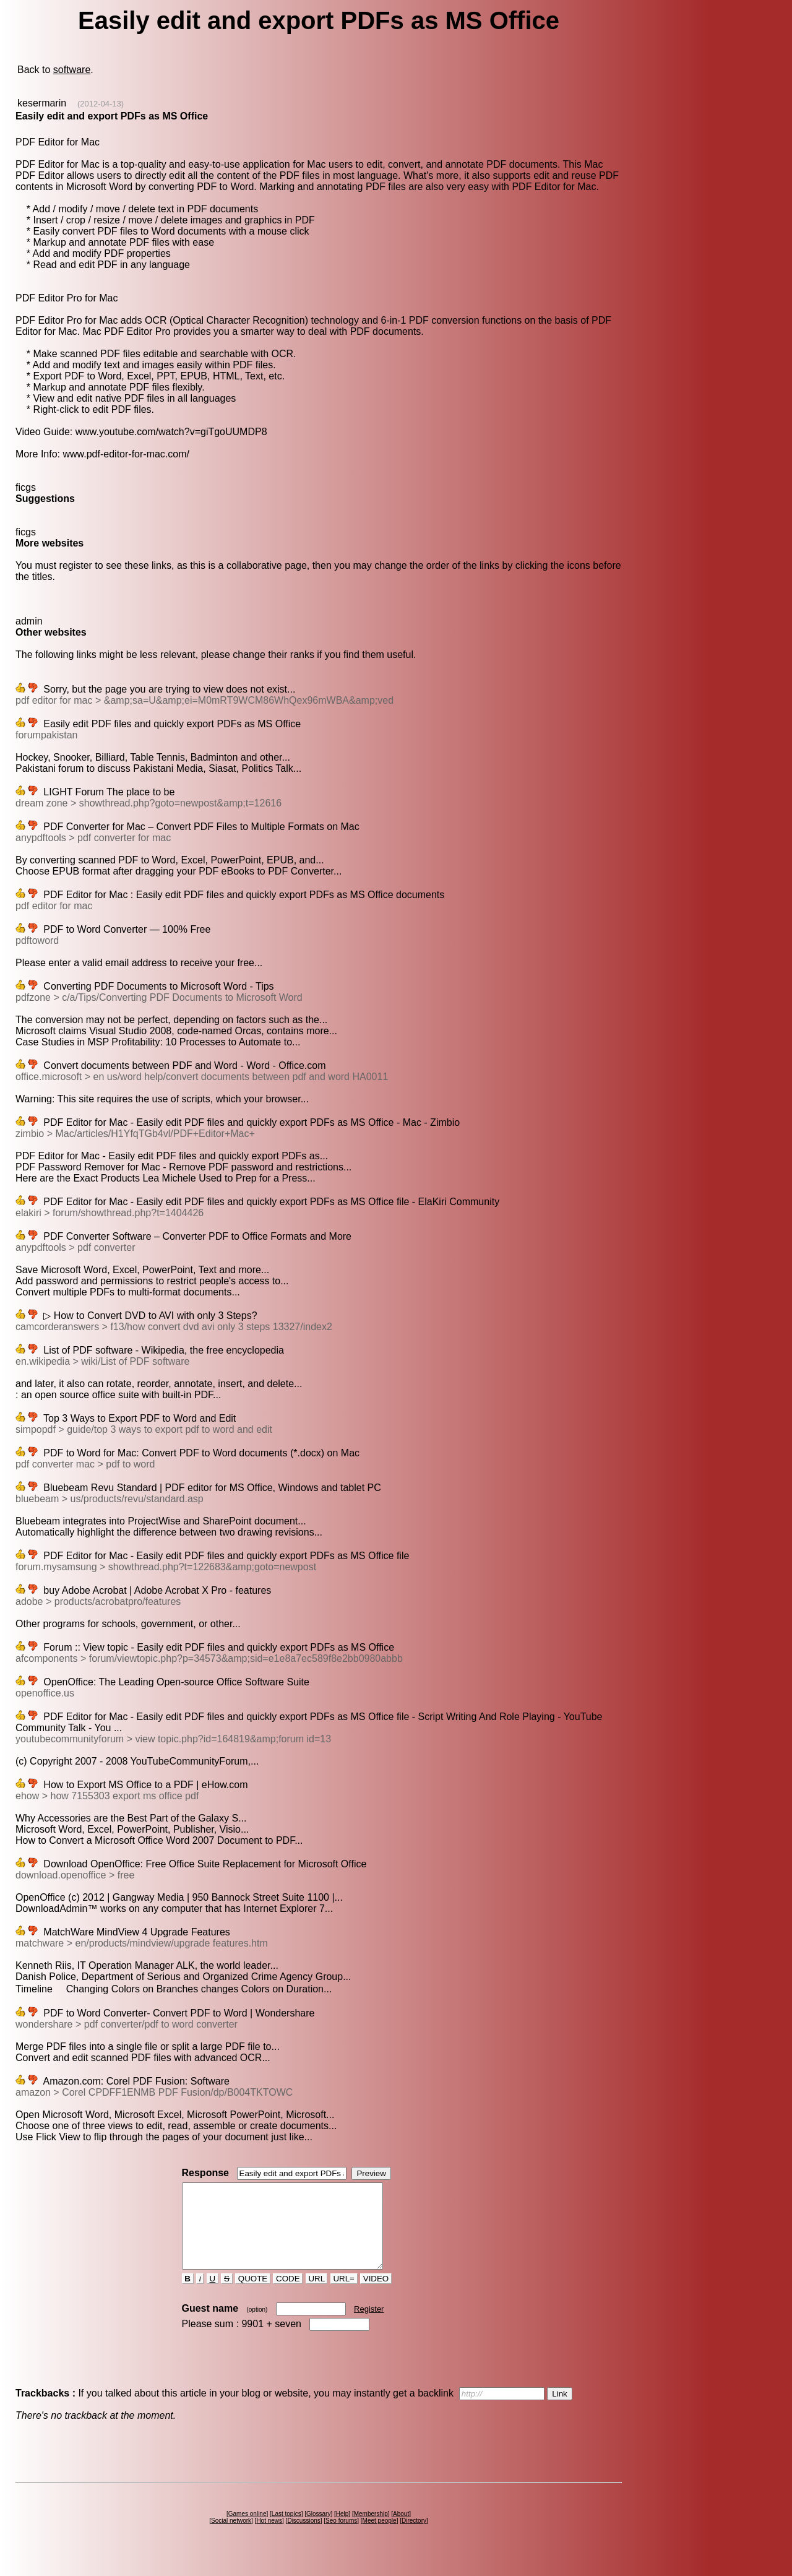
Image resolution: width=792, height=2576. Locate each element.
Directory (414, 2537)
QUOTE (253, 2295)
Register (369, 2325)
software (71, 69)
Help (342, 2530)
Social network (231, 2537)
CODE (287, 2295)
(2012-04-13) (100, 103)
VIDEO (376, 2295)
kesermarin (41, 103)
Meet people (380, 2537)
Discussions (303, 2537)
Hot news (269, 2537)
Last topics (286, 2530)
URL (316, 2295)
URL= (344, 2295)
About (401, 2530)
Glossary (318, 2530)
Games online (247, 2530)
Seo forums (341, 2537)
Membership (371, 2530)
